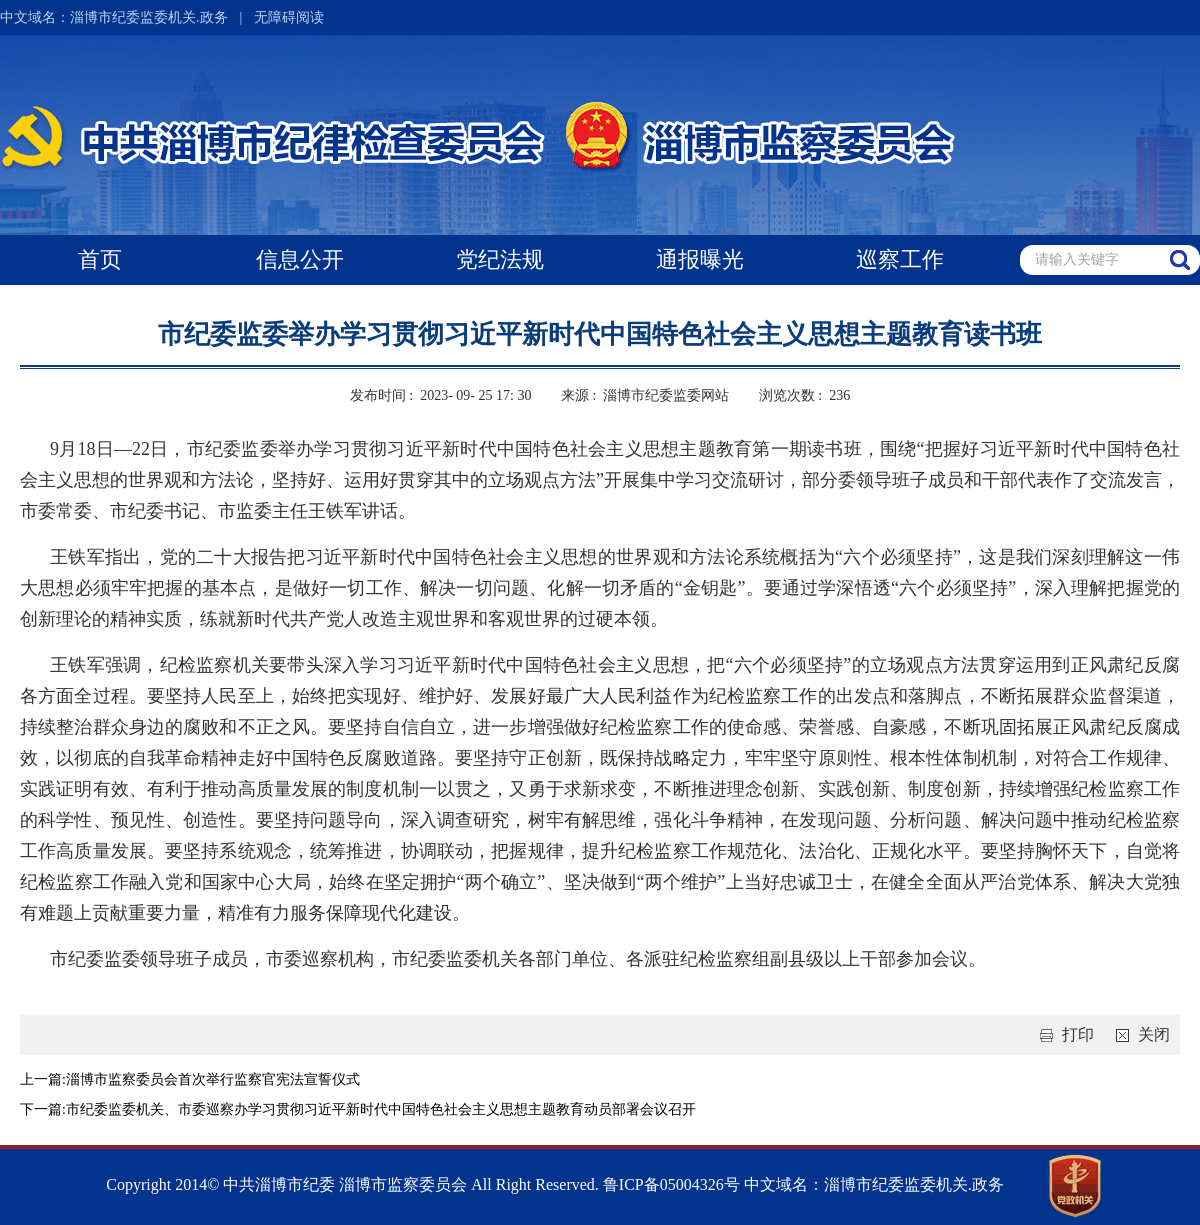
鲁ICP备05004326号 (669, 1184)
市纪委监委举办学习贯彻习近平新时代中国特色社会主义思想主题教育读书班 (600, 334)
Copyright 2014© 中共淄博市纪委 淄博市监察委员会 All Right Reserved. (352, 1184)
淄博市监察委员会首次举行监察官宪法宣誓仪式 (213, 1079)
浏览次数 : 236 (804, 395)
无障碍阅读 (289, 17)
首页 (100, 259)
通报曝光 (700, 259)
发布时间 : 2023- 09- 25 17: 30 (441, 395)
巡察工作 (900, 259)
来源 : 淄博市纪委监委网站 (645, 395)
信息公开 (300, 259)
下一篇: (43, 1109)
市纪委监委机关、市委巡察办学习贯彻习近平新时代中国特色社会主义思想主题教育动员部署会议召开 (381, 1109)
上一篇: (43, 1079)
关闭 (1139, 1034)
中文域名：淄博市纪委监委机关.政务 (114, 17)
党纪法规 (500, 259)
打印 (1063, 1034)
